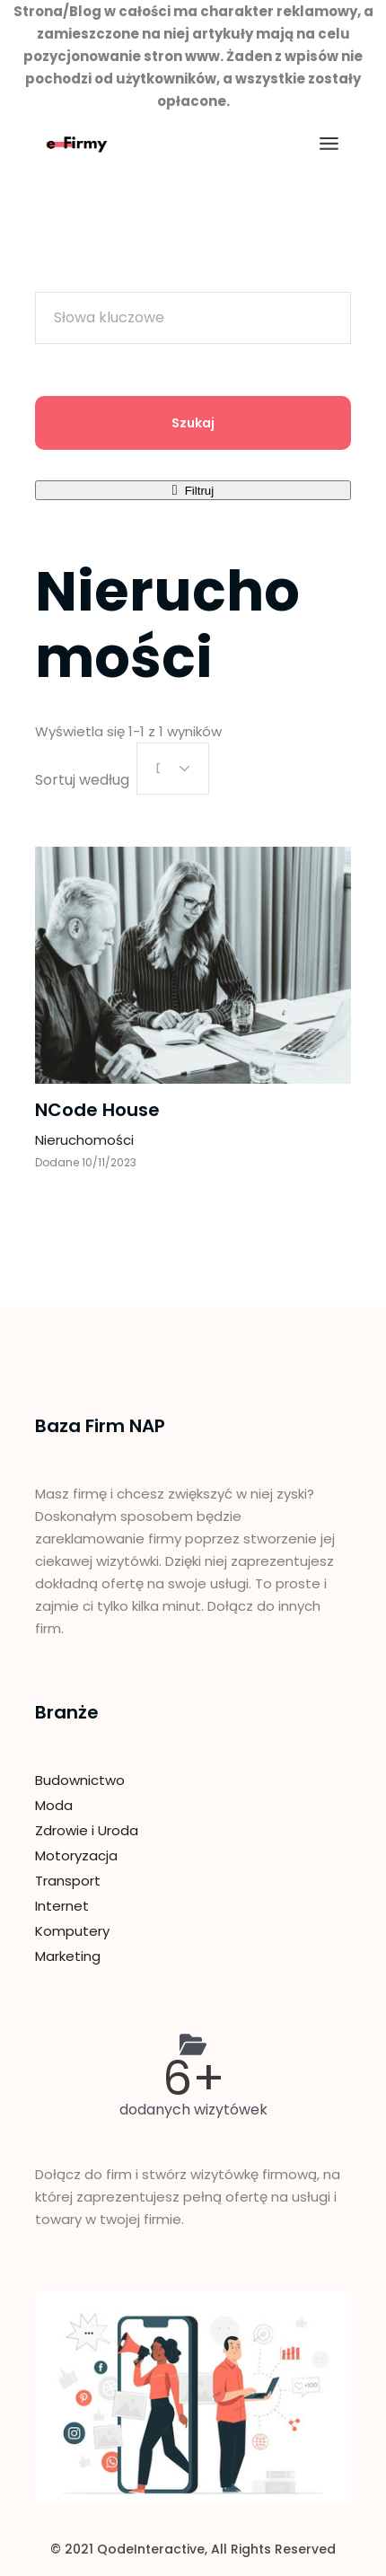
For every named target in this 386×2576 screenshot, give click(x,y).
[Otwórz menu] (329, 144)
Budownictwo (80, 1780)
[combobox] (172, 769)
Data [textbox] (157, 768)
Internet (62, 1905)
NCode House (97, 1109)
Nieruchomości (84, 1139)
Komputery (72, 1930)
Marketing (68, 1956)
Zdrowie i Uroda (86, 1830)
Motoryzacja (76, 1855)
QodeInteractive (151, 2549)
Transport (68, 1880)
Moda (54, 1805)
